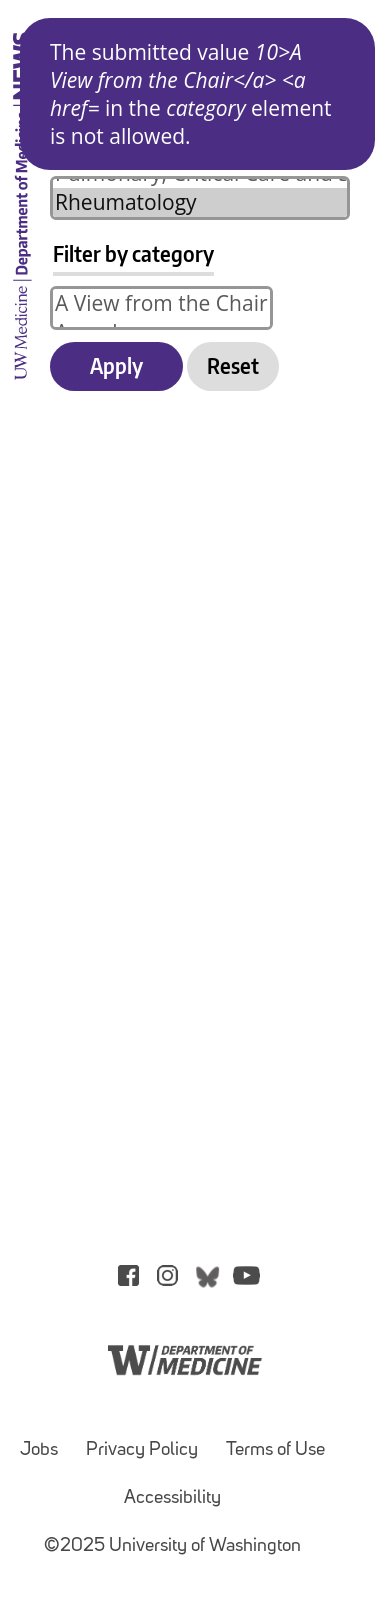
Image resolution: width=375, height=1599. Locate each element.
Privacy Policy (142, 1450)
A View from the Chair (161, 303)
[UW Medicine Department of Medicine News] (22, 390)
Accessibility (172, 1498)
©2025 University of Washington (172, 1546)
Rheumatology (200, 202)
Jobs (39, 1450)
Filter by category (133, 253)
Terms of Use (275, 1450)
